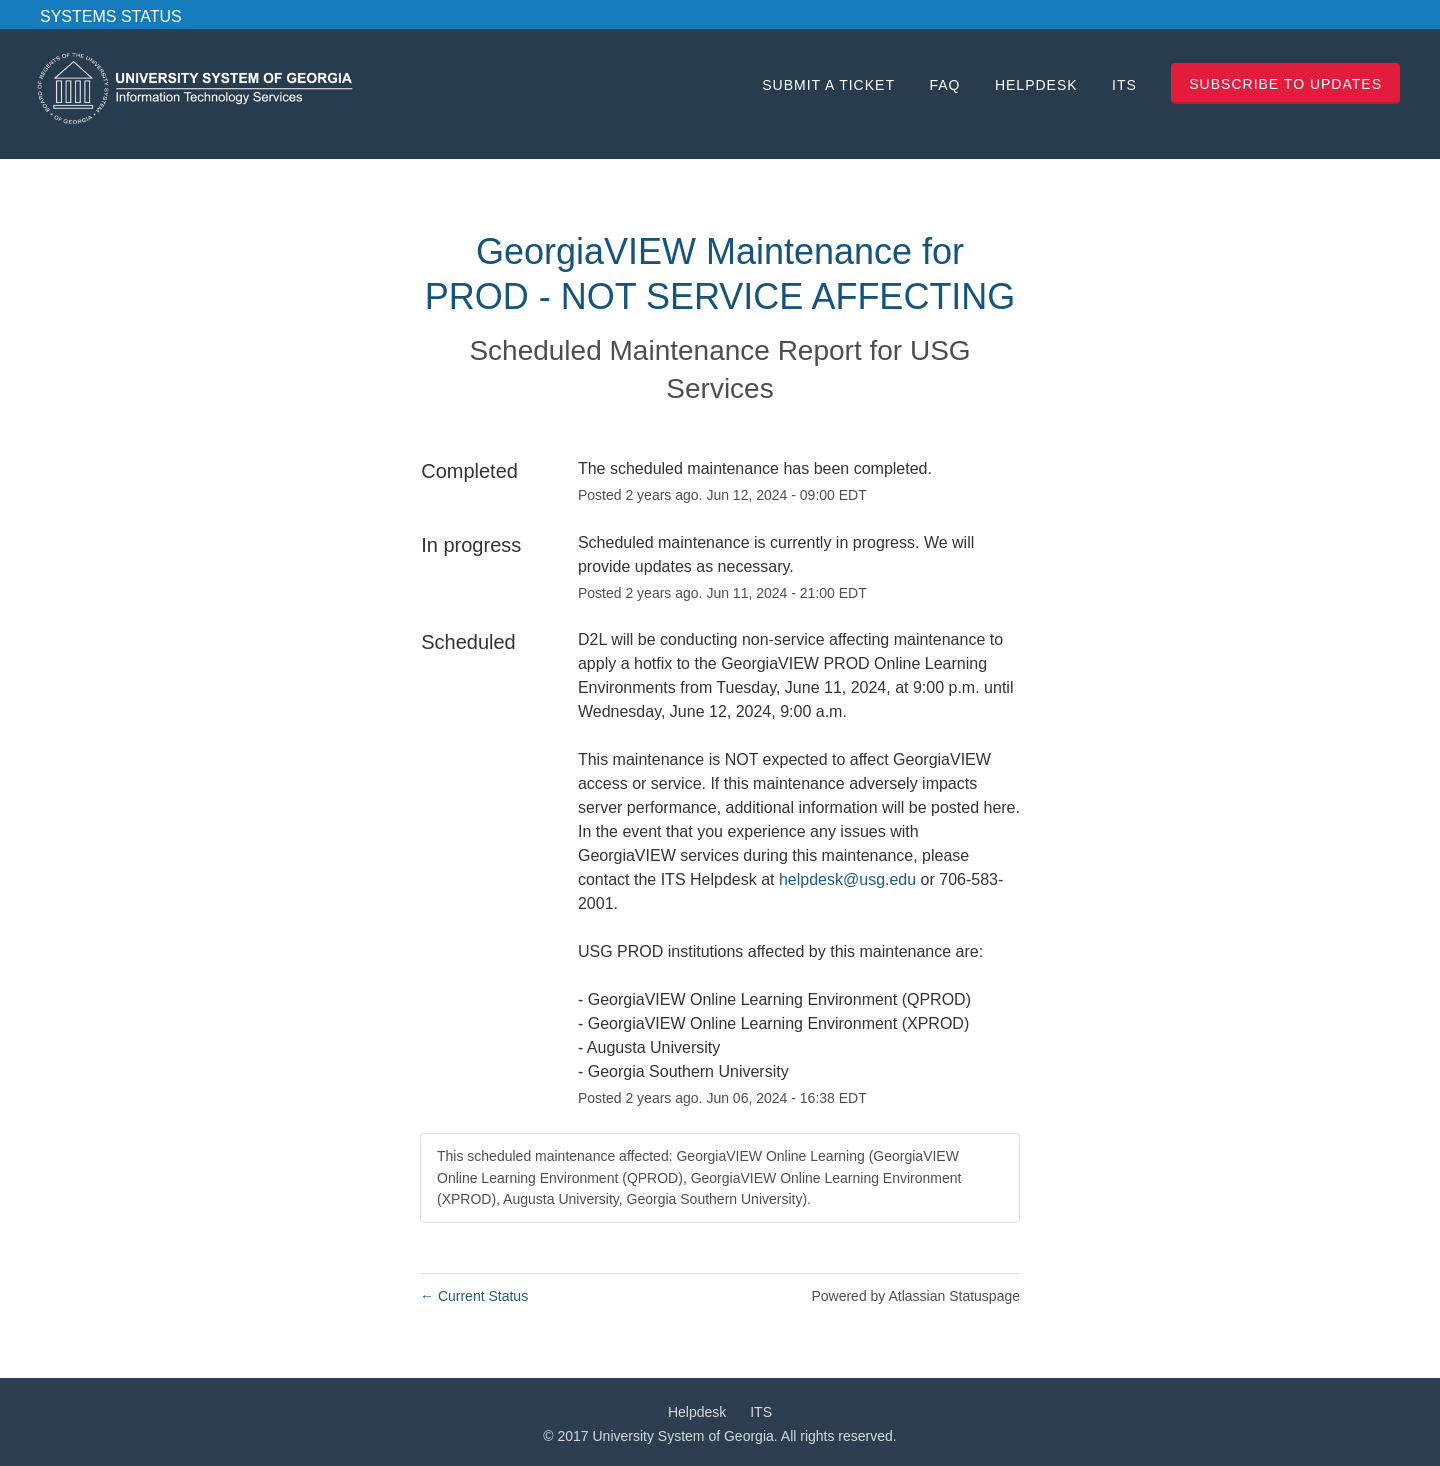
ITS (1124, 85)
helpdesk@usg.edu (847, 879)
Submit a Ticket (828, 85)
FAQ (944, 85)
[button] (1285, 83)
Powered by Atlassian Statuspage (915, 1296)
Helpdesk (1036, 85)
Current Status (474, 1296)
